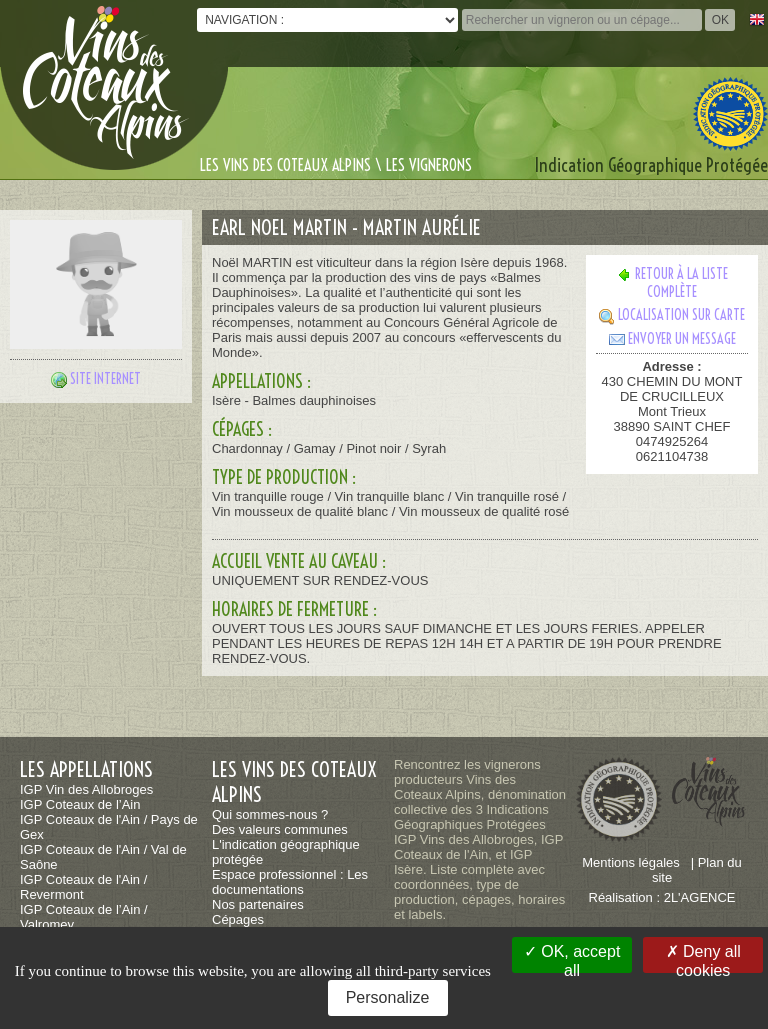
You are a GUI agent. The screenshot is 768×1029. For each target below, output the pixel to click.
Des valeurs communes (280, 829)
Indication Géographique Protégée (651, 165)
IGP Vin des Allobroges (86, 789)
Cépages (238, 919)
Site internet (105, 379)
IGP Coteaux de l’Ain (80, 804)
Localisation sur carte (672, 315)
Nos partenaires (258, 904)
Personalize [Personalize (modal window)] (388, 997)
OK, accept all (572, 958)
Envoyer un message (672, 339)
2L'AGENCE (700, 897)
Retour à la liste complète (672, 283)
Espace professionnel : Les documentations (290, 882)
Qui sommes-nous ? (270, 814)
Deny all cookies (703, 958)
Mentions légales (631, 862)
